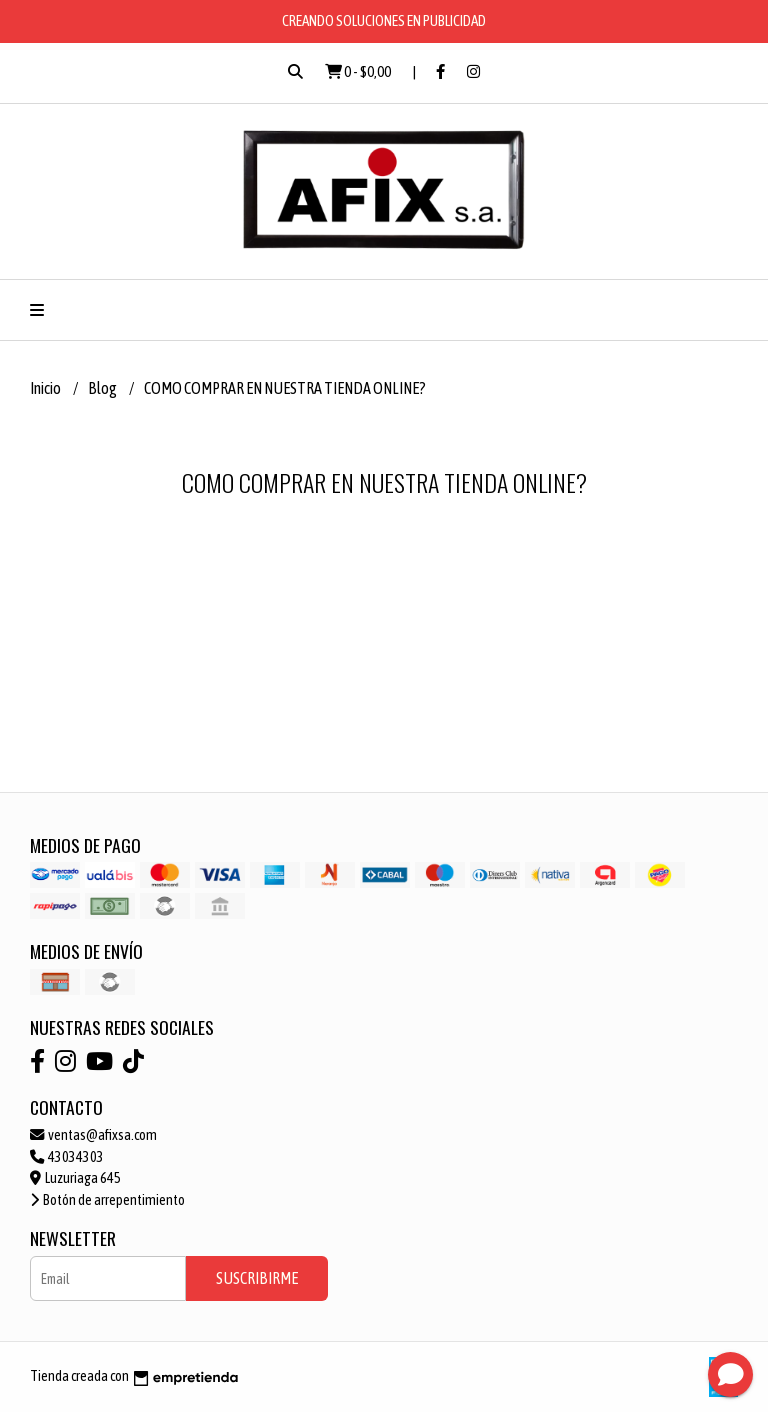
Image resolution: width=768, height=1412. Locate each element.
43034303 (67, 1157)
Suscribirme (257, 1278)
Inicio (46, 388)
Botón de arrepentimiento (107, 1200)
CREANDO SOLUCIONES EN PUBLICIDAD (384, 20)
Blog (103, 388)
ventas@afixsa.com (93, 1135)
